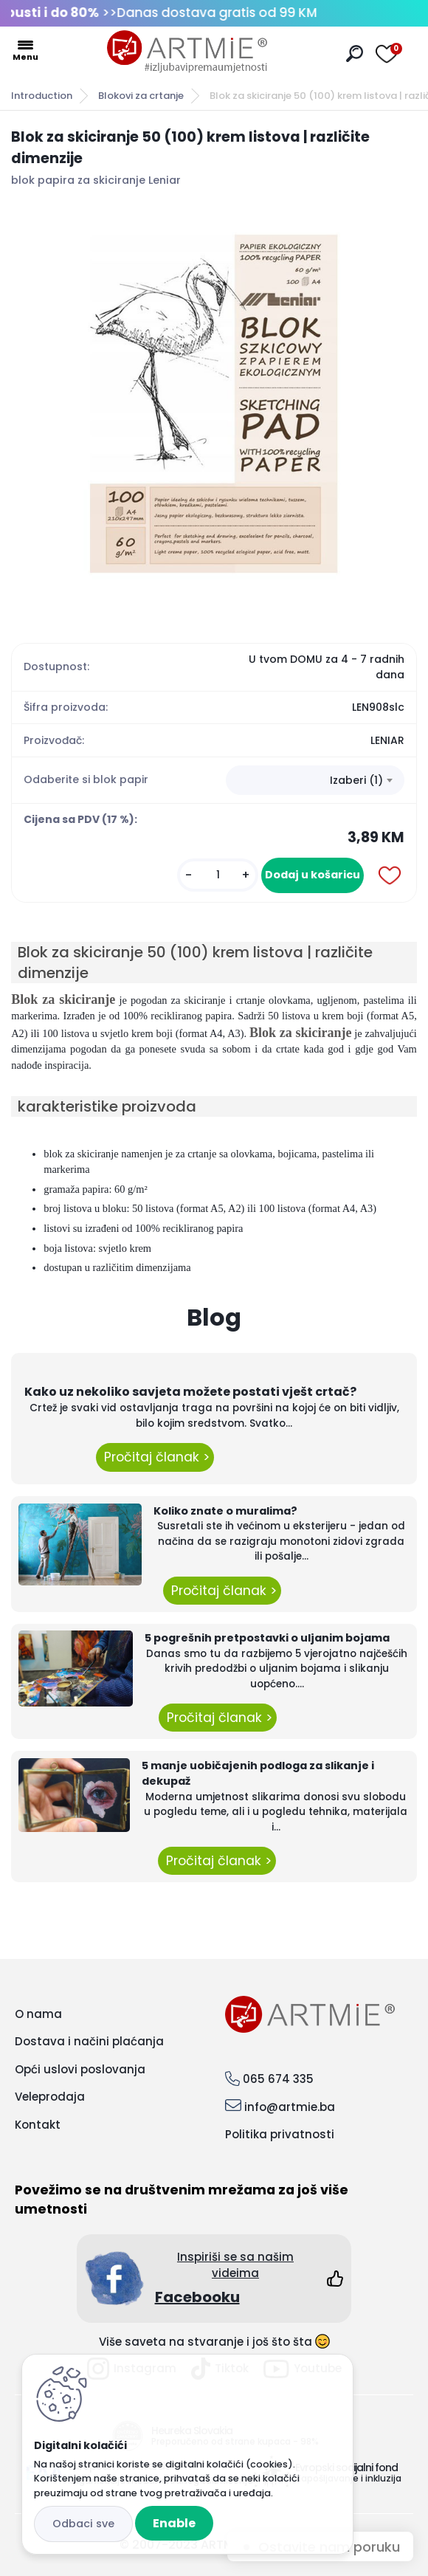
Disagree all (83, 2524)
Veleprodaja (50, 2096)
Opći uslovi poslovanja (80, 2069)
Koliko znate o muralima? (225, 1511)
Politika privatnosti (279, 2134)
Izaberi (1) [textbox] (356, 780)
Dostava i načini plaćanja (89, 2041)
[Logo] (187, 51)
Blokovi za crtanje (141, 96)
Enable (174, 2523)
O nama (38, 2014)
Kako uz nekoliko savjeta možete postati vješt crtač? (190, 1391)
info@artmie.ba (289, 2107)
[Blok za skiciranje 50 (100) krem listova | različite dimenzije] (214, 404)
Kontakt (38, 2124)
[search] (354, 53)
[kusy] (217, 875)
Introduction (41, 96)
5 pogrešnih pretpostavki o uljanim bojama (267, 1637)
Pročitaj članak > (155, 1457)
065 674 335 (278, 2079)
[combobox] (315, 780)
